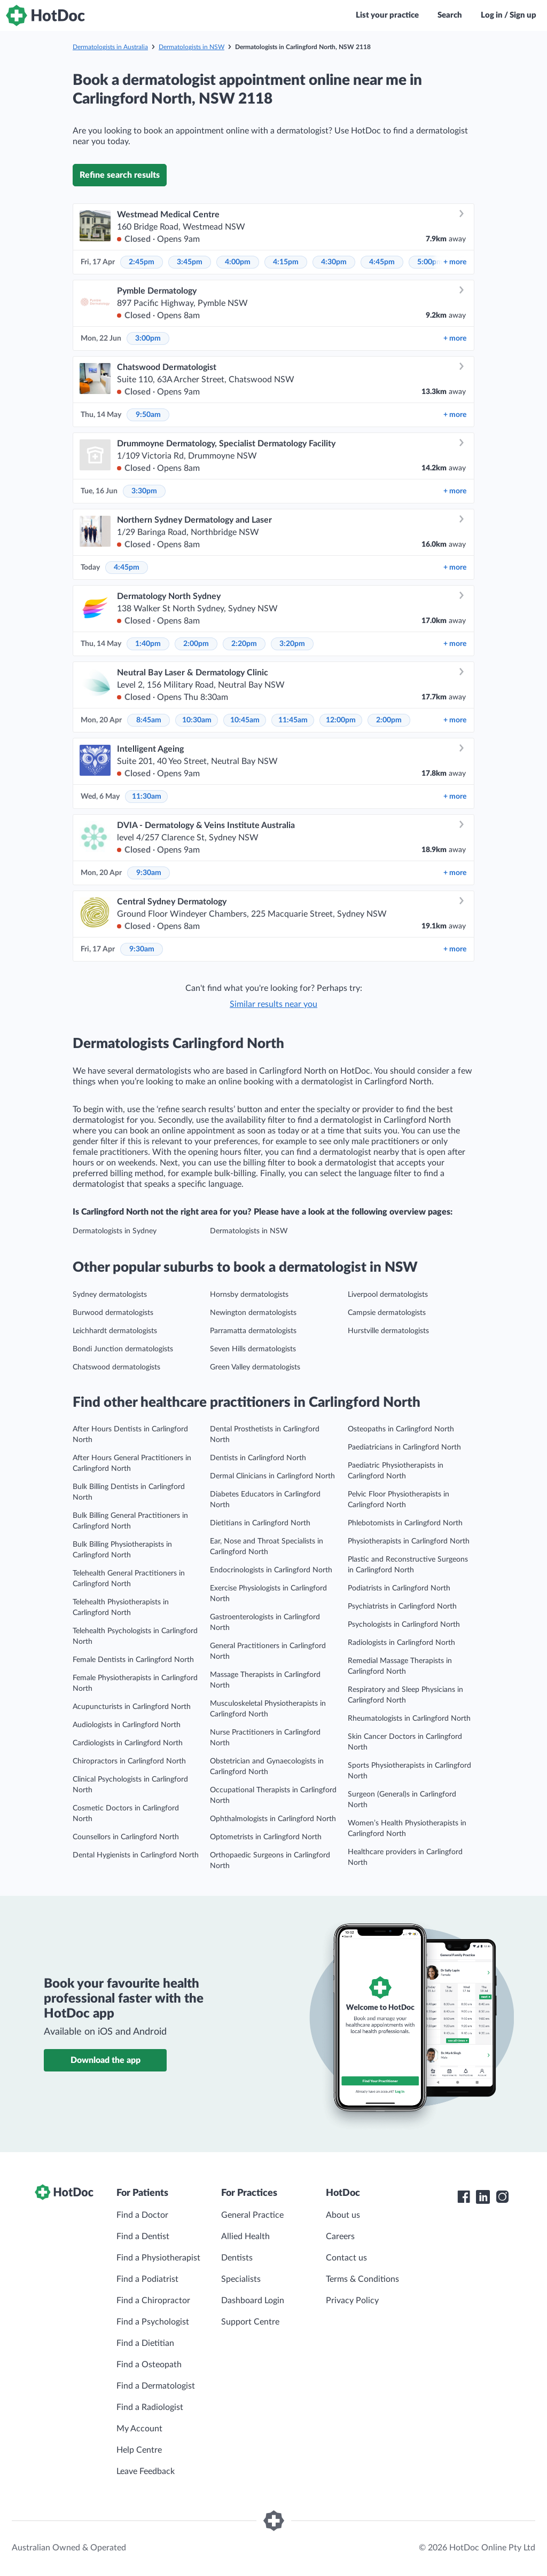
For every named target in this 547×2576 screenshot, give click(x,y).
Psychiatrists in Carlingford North (402, 1606)
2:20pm (244, 644)
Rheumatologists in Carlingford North (409, 1718)
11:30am (146, 796)
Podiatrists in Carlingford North (399, 1588)
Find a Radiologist (149, 2407)
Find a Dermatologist (155, 2386)
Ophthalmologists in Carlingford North (273, 1819)
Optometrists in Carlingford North (266, 1837)
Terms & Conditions (362, 2279)
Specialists (241, 2279)
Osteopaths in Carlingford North (401, 1429)
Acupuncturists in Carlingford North (132, 1707)
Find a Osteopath (149, 2364)
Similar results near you (273, 1004)
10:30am (197, 720)
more (454, 262)
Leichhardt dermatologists (115, 1331)
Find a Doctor (142, 2215)
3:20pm (292, 644)
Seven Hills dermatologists (253, 1349)
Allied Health (245, 2236)
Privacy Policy (352, 2300)
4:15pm (286, 262)
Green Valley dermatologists (255, 1367)
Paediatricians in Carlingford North (404, 1447)
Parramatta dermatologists (253, 1331)
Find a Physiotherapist (158, 2258)
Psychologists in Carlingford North (404, 1624)
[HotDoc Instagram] (502, 2197)
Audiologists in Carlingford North (127, 1725)
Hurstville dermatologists (388, 1331)
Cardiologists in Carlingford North (128, 1743)
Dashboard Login (252, 2300)
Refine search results (120, 175)
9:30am (148, 873)
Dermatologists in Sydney (115, 1231)
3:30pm (144, 491)
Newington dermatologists (253, 1313)
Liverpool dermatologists (388, 1294)
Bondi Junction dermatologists (123, 1349)
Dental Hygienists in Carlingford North (136, 1855)
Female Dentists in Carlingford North (133, 1660)
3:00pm (148, 338)
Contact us (346, 2258)
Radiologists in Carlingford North (401, 1643)
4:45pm (382, 262)
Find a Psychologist (152, 2322)
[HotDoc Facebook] (463, 2197)
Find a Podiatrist (147, 2279)
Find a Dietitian (145, 2343)
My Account (139, 2428)
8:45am (148, 720)
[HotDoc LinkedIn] (483, 2197)
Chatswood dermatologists (116, 1367)
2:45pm (141, 262)
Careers (340, 2236)
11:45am (293, 720)
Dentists (237, 2258)
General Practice (252, 2215)
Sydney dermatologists (110, 1294)
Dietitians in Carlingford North (260, 1523)
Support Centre (250, 2322)
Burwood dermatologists (113, 1313)
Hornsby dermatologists (249, 1294)
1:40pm (148, 644)
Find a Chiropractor (153, 2300)
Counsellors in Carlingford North (126, 1837)
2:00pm (196, 644)
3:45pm (189, 262)
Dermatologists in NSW (191, 47)
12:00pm (341, 720)
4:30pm (334, 262)
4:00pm (238, 262)
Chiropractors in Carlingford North (129, 1761)
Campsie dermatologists (387, 1313)
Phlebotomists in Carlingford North (405, 1523)
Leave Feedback (145, 2471)
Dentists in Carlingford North (258, 1458)
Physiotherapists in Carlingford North (409, 1541)
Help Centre (139, 2450)
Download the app (105, 2060)
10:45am (245, 720)
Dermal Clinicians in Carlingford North (272, 1476)
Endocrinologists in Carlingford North (271, 1570)
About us (343, 2215)
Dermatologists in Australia (110, 47)
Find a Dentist (142, 2236)
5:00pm (430, 262)
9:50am (148, 415)
